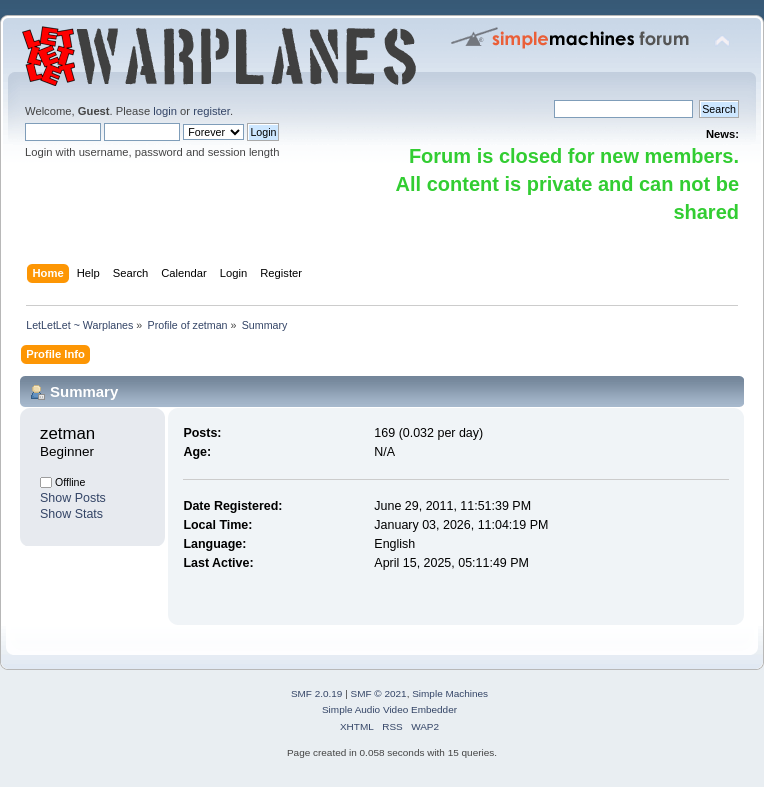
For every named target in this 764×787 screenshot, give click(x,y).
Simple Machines (450, 693)
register (211, 111)
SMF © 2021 (379, 693)
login (165, 111)
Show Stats (71, 514)
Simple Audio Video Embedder (389, 709)
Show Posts (73, 498)
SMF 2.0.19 (317, 693)
